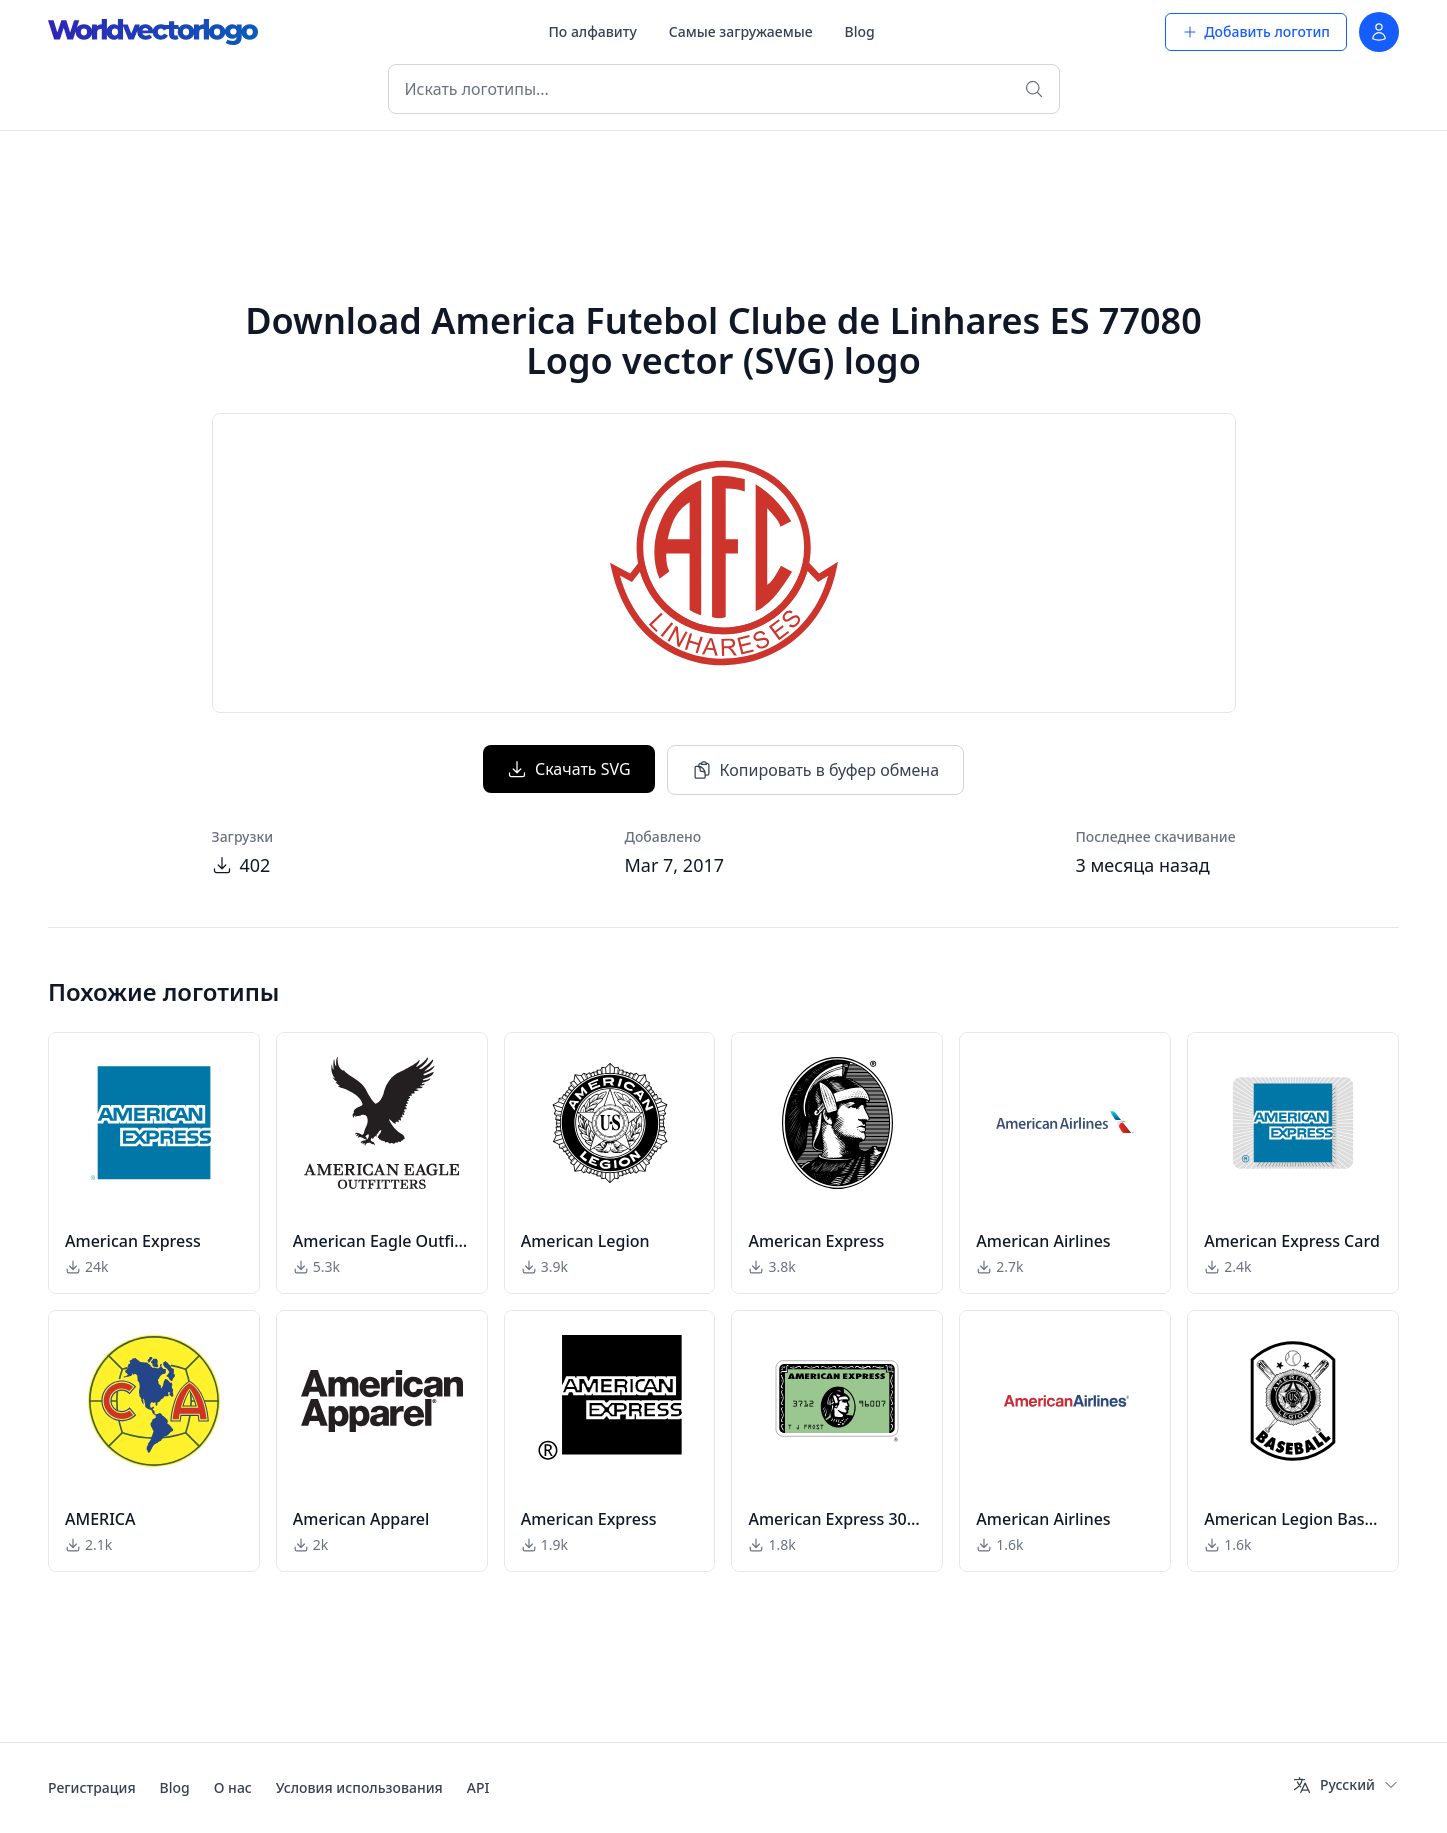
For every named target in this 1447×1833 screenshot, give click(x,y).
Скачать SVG (569, 769)
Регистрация (92, 1787)
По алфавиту (592, 31)
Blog (860, 31)
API (478, 1787)
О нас (233, 1787)
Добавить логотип (1256, 31)
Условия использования (359, 1787)
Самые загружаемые (741, 31)
